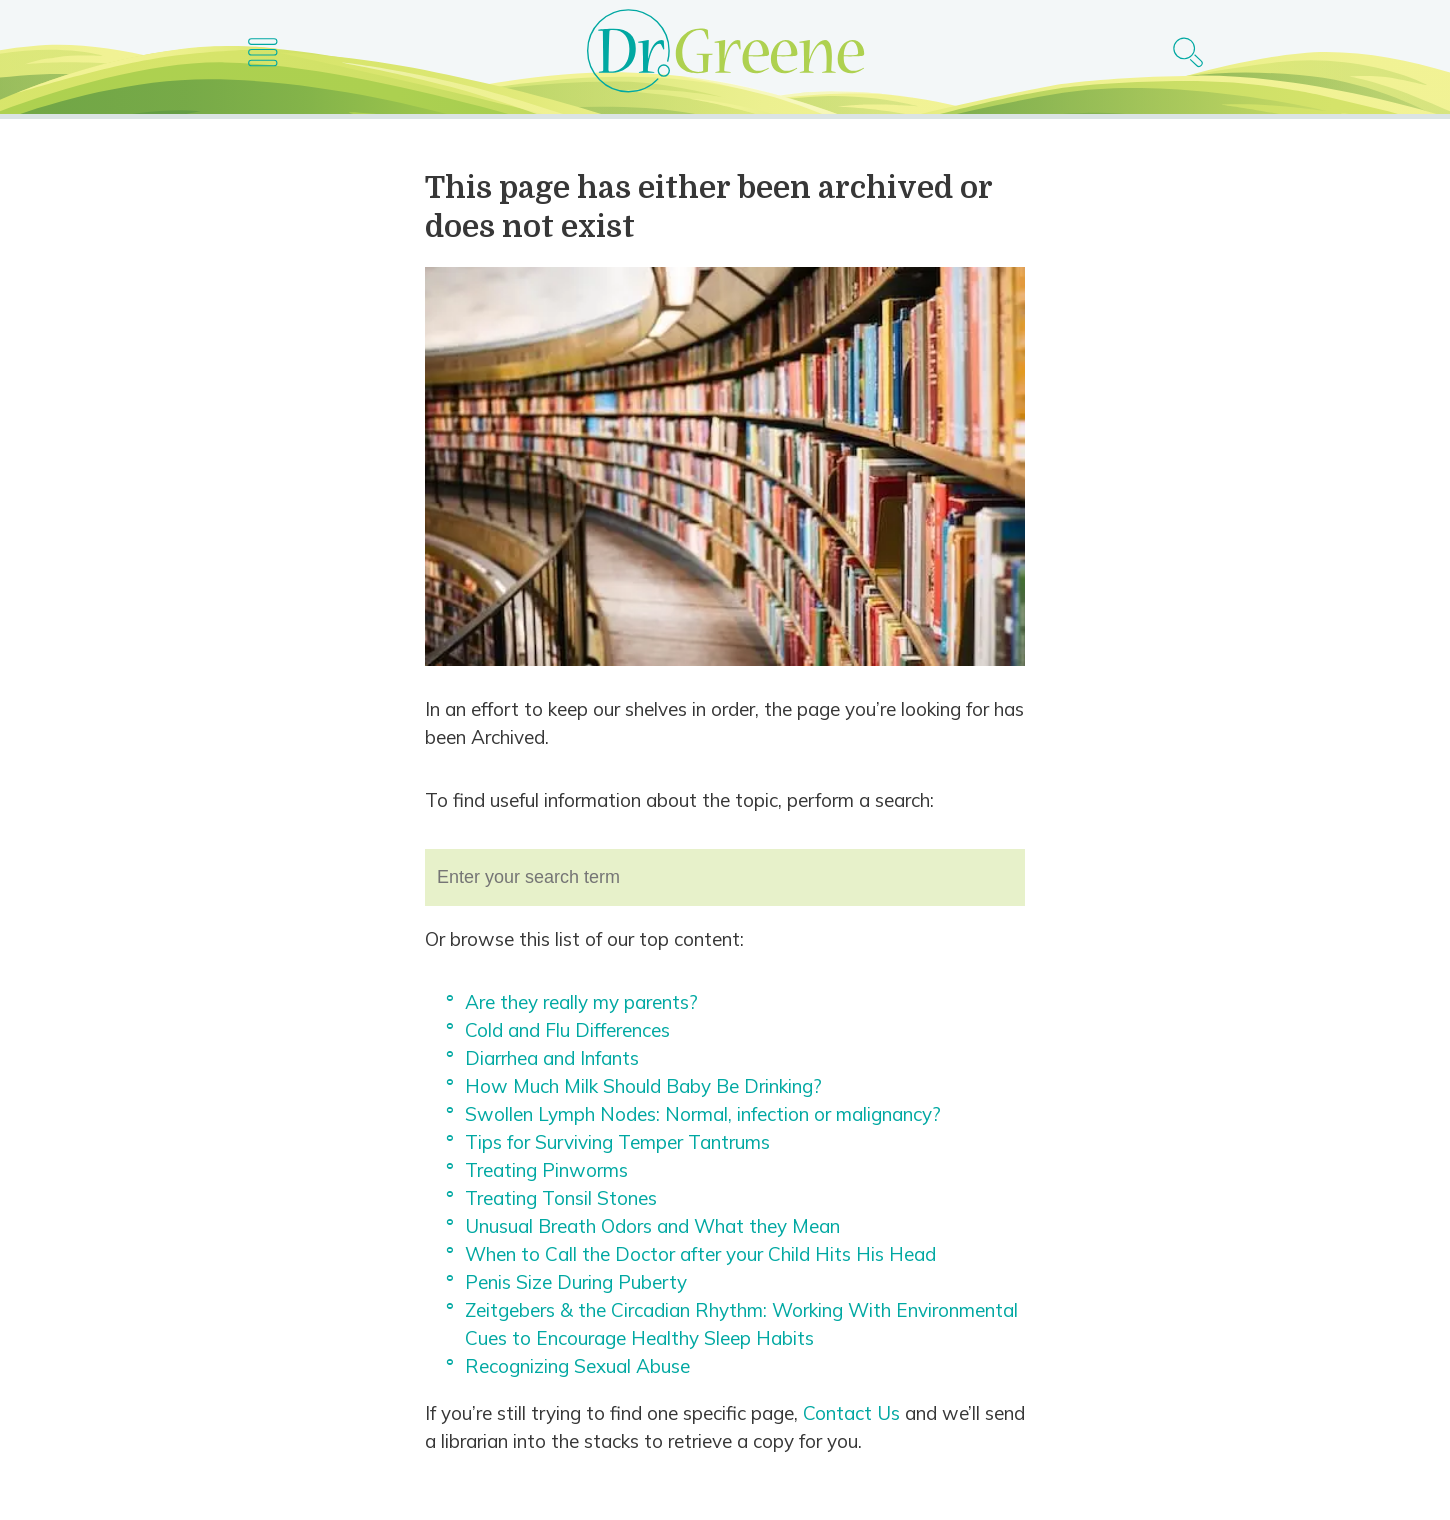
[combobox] (725, 877)
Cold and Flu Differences (567, 1030)
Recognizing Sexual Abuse (577, 1366)
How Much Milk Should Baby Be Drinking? (643, 1086)
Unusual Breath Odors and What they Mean (652, 1226)
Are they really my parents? (581, 1002)
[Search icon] (1187, 53)
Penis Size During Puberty (576, 1282)
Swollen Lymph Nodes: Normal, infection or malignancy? (703, 1114)
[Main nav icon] (262, 53)
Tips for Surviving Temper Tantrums (617, 1142)
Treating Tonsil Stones (561, 1198)
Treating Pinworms (546, 1170)
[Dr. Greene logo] (725, 54)
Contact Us (851, 1413)
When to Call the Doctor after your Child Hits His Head (700, 1254)
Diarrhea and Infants (552, 1058)
